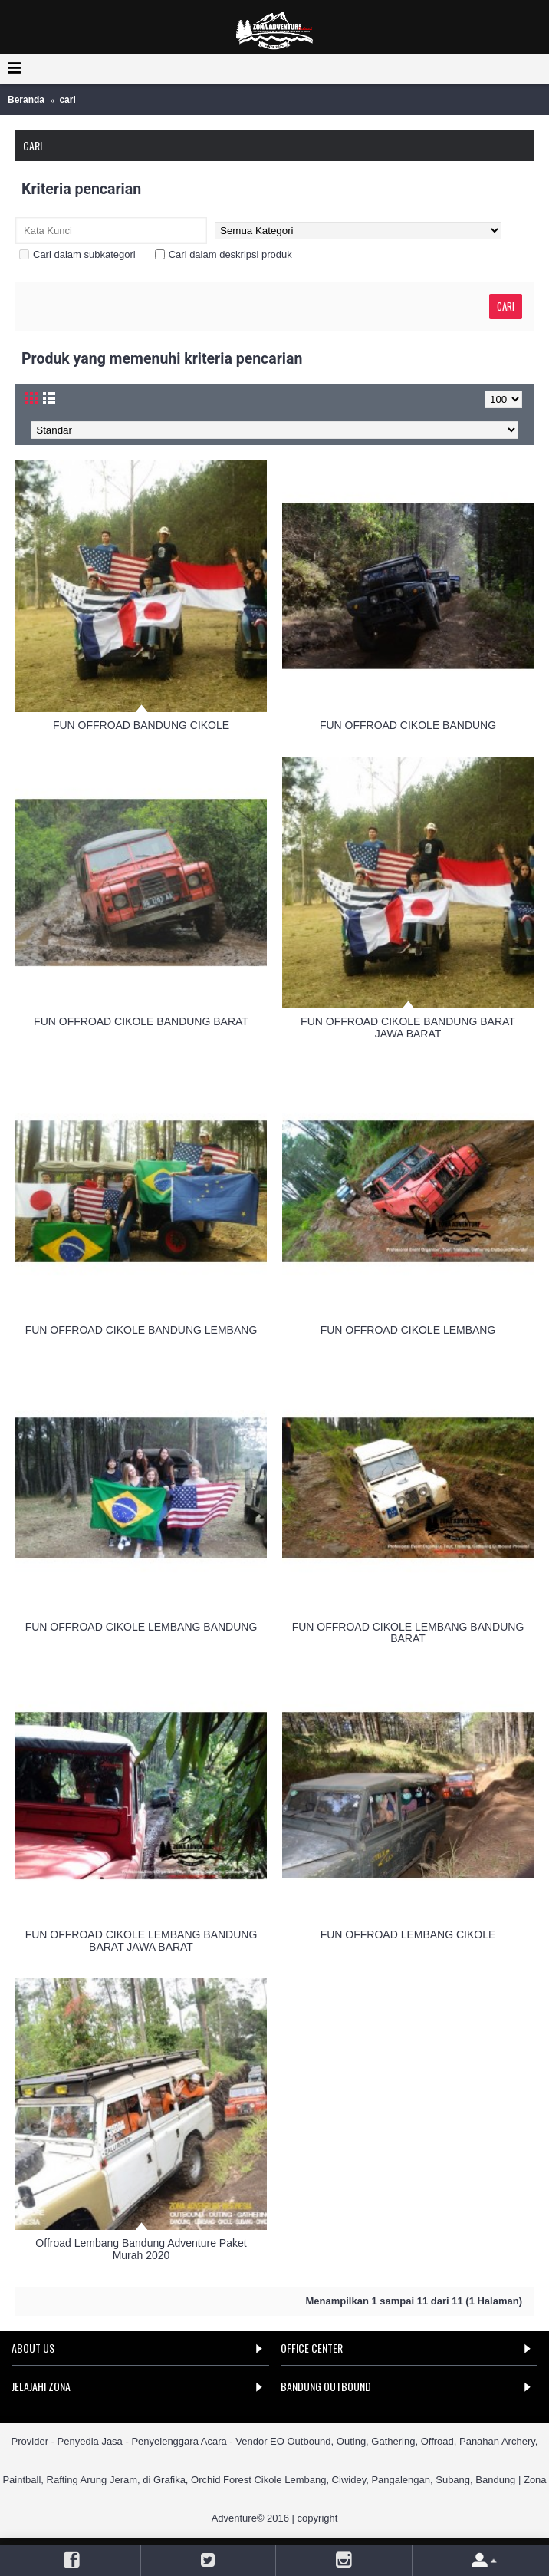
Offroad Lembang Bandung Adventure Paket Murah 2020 (140, 2249)
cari (67, 99)
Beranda (26, 99)
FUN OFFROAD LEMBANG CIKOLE (408, 1934)
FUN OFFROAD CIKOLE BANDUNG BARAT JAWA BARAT (408, 1027)
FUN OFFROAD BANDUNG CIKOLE (141, 725)
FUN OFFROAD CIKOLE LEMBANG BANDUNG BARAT (408, 1632)
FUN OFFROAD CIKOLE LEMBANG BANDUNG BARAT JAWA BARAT (141, 1940)
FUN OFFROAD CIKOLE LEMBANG (408, 1330)
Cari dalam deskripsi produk (223, 254)
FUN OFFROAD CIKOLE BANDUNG (408, 725)
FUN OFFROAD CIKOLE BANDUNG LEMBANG (141, 1330)
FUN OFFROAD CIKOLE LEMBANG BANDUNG (141, 1627)
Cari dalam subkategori (77, 254)
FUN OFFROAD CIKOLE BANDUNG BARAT (141, 1021)
